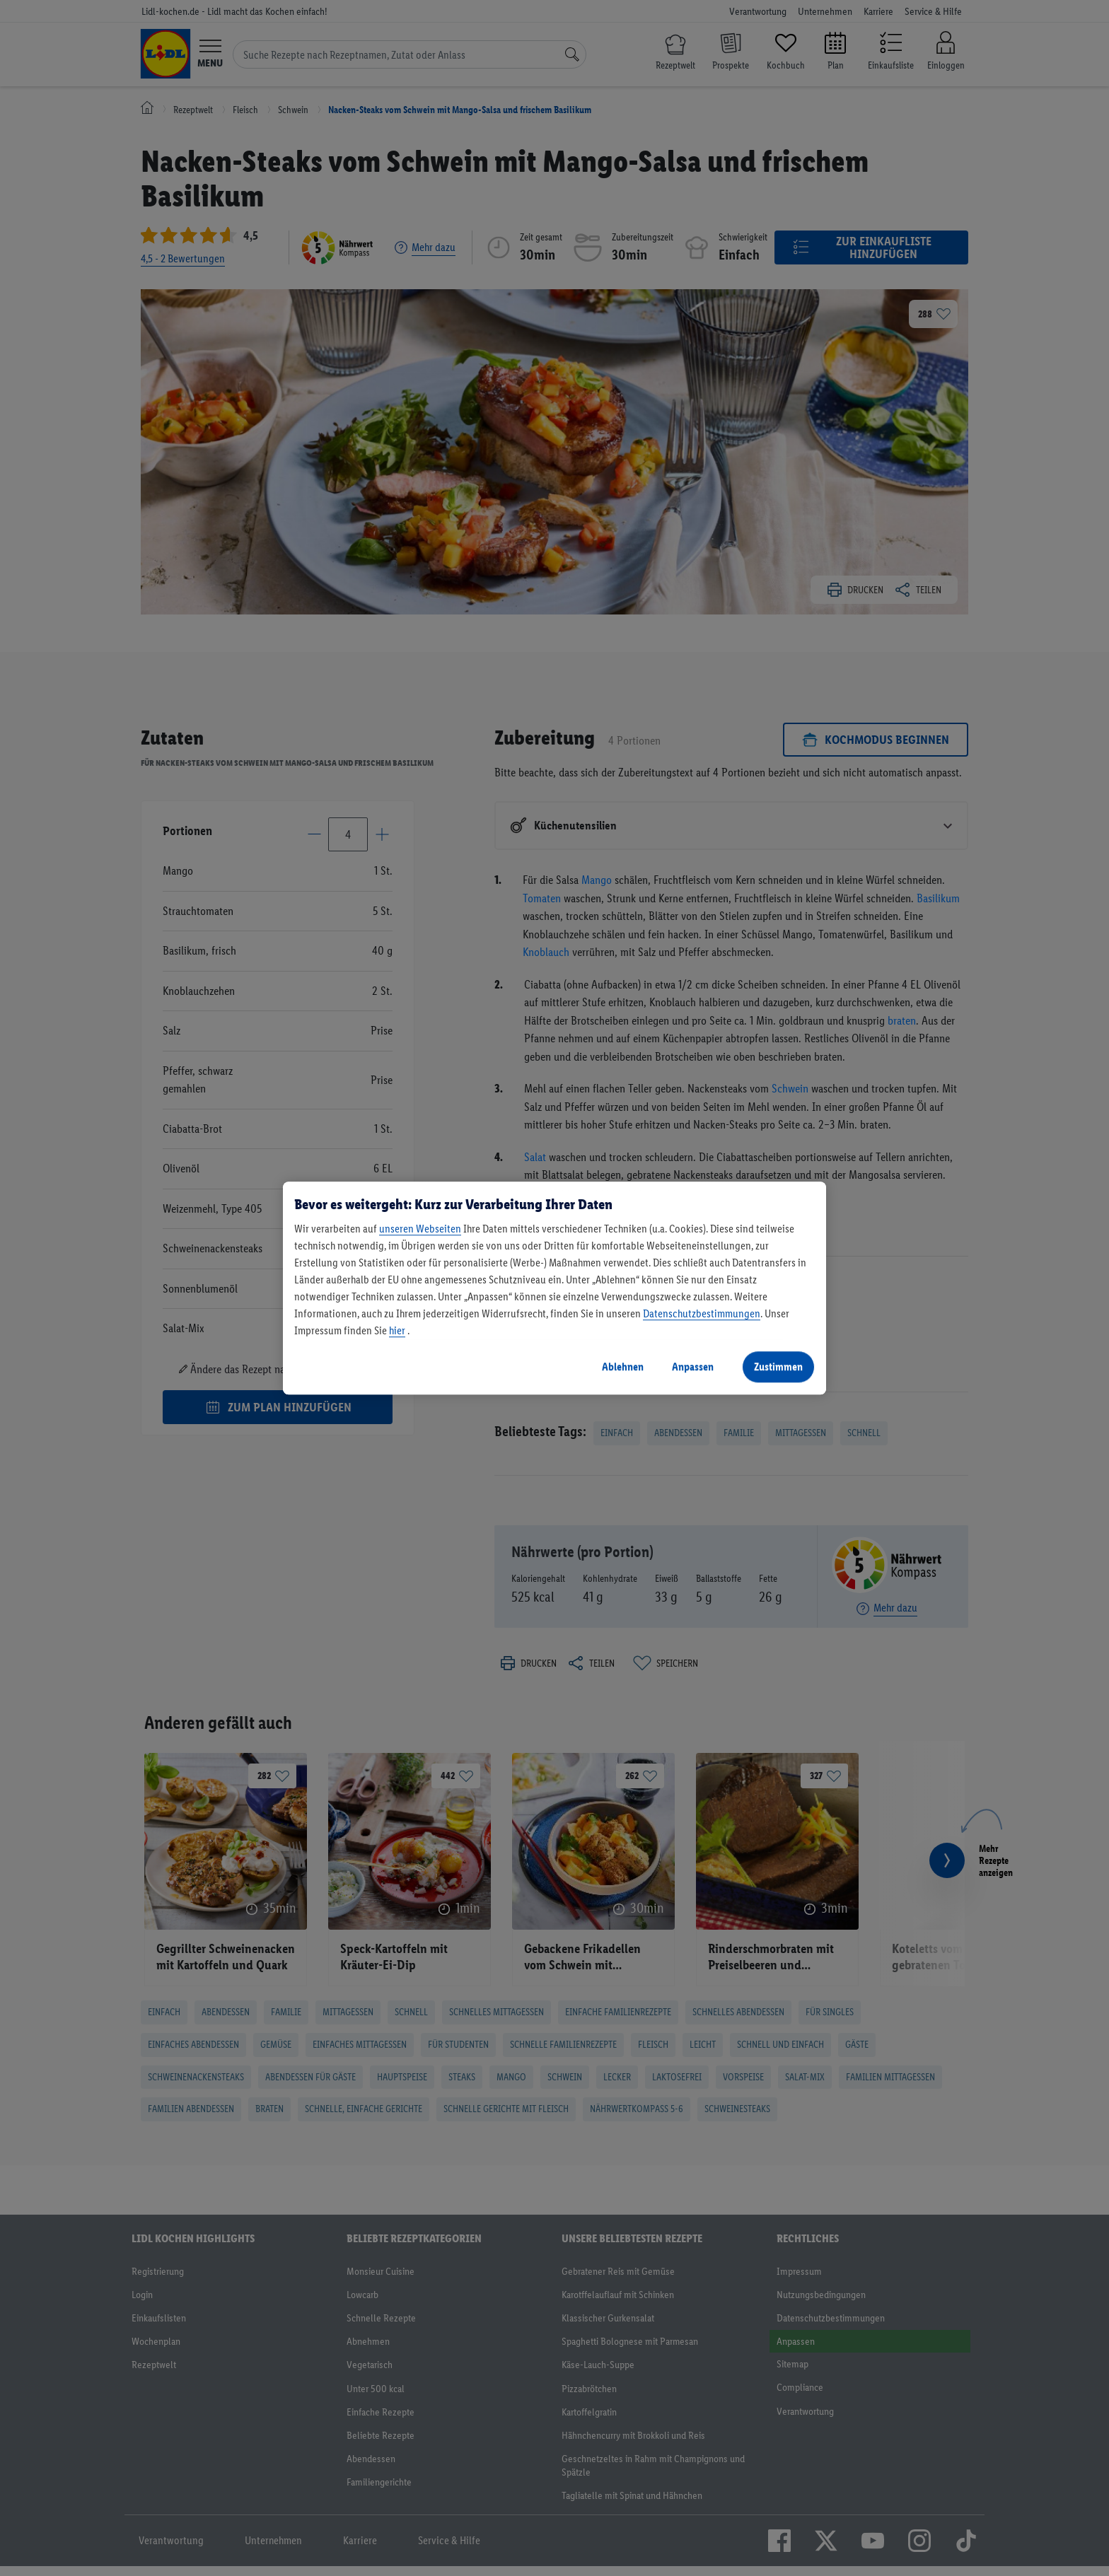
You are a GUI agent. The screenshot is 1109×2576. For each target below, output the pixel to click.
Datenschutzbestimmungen (701, 1313)
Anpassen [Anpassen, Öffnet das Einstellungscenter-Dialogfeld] (693, 1366)
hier (397, 1330)
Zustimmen (778, 1366)
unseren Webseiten (420, 1228)
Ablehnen (623, 1366)
